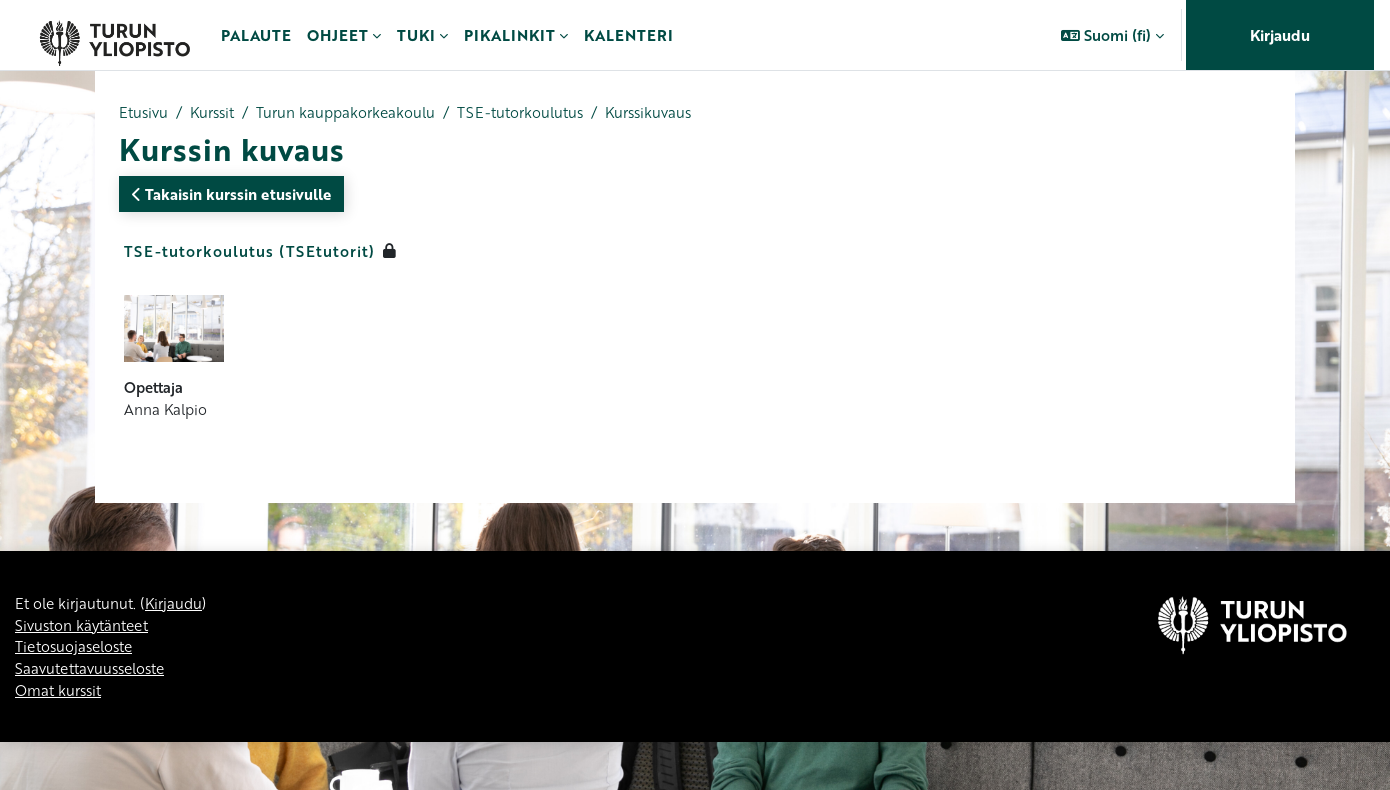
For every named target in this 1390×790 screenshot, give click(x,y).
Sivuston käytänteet (85, 741)
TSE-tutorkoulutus (539, 113)
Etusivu (144, 113)
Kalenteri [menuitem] (628, 35)
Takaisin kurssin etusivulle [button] (231, 195)
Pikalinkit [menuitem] (509, 35)
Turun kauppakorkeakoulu (357, 113)
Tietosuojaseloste (78, 764)
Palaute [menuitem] (256, 35)
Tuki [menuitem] (416, 35)
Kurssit (217, 113)
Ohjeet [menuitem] (337, 35)
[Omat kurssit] (114, 35)
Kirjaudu (1280, 35)
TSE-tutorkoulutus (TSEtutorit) (249, 252)
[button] (1112, 35)
